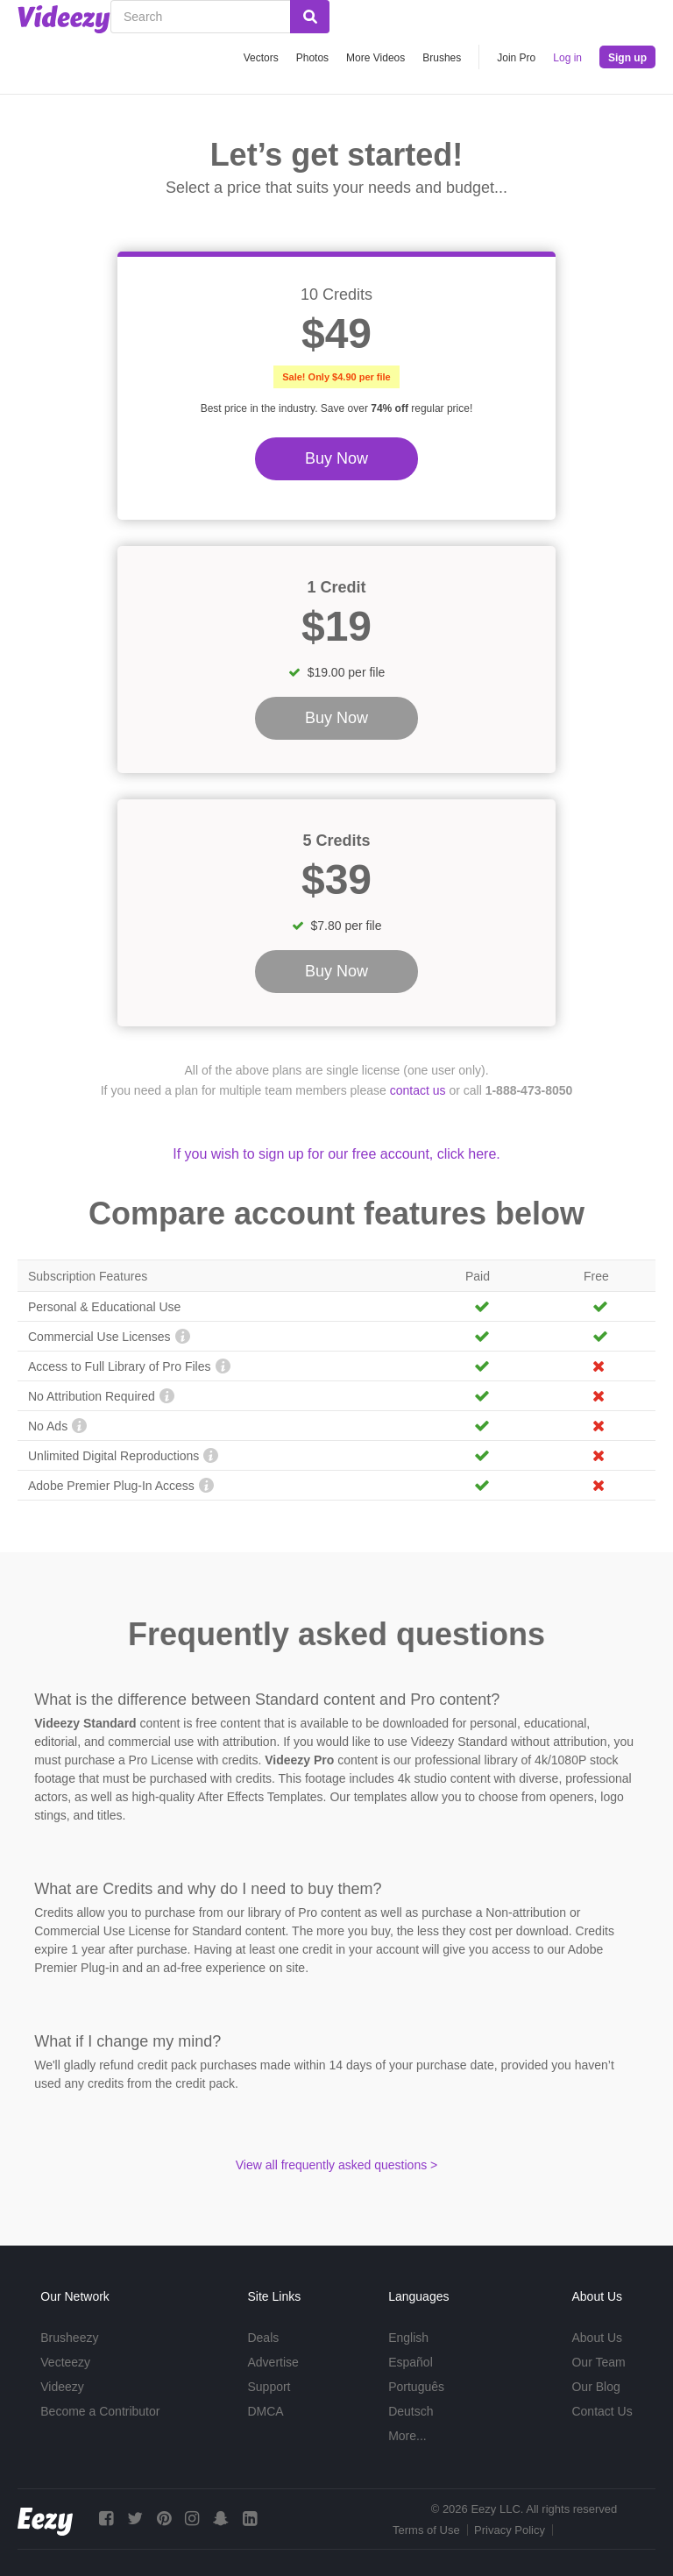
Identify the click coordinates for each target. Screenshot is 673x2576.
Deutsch (410, 2411)
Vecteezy (65, 2362)
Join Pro (516, 58)
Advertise (272, 2362)
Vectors (261, 58)
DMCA (265, 2411)
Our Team (598, 2362)
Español (410, 2362)
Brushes (441, 58)
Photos (312, 58)
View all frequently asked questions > (337, 2165)
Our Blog (595, 2387)
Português (416, 2387)
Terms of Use (426, 2530)
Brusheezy (69, 2338)
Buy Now (336, 458)
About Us (596, 2338)
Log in (567, 58)
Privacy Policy (509, 2530)
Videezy (62, 2387)
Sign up (627, 58)
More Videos (375, 58)
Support (268, 2387)
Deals (263, 2338)
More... (407, 2436)
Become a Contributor (99, 2411)
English (408, 2338)
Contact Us (601, 2411)
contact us (418, 1090)
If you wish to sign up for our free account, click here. (336, 1153)
